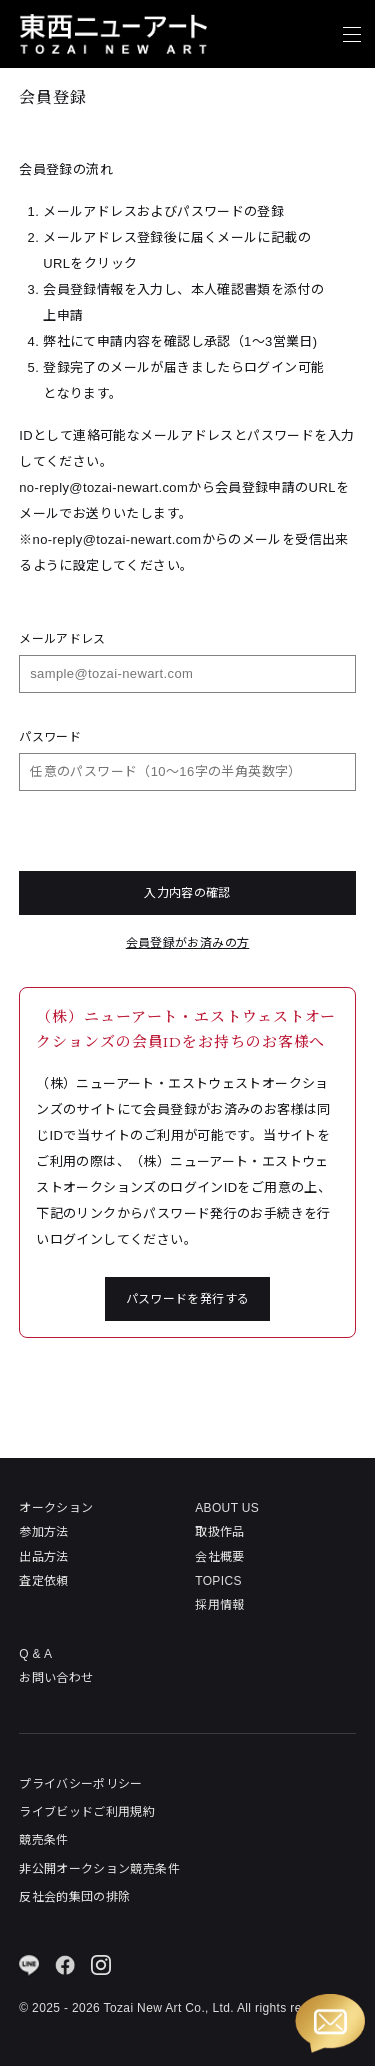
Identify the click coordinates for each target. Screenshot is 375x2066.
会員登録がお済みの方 (188, 943)
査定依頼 (43, 1581)
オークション (56, 1508)
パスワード (50, 737)
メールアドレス (62, 639)
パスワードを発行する (188, 1299)
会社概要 (219, 1557)
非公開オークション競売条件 (99, 1869)
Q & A (35, 1654)
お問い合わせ (56, 1678)
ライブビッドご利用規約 (87, 1812)
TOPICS (218, 1581)
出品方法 (43, 1557)
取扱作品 (219, 1532)
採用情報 (219, 1605)
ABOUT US (227, 1508)
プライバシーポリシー (81, 1784)
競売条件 (43, 1840)
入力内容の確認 (187, 893)
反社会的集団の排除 (74, 1897)
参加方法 (43, 1532)
